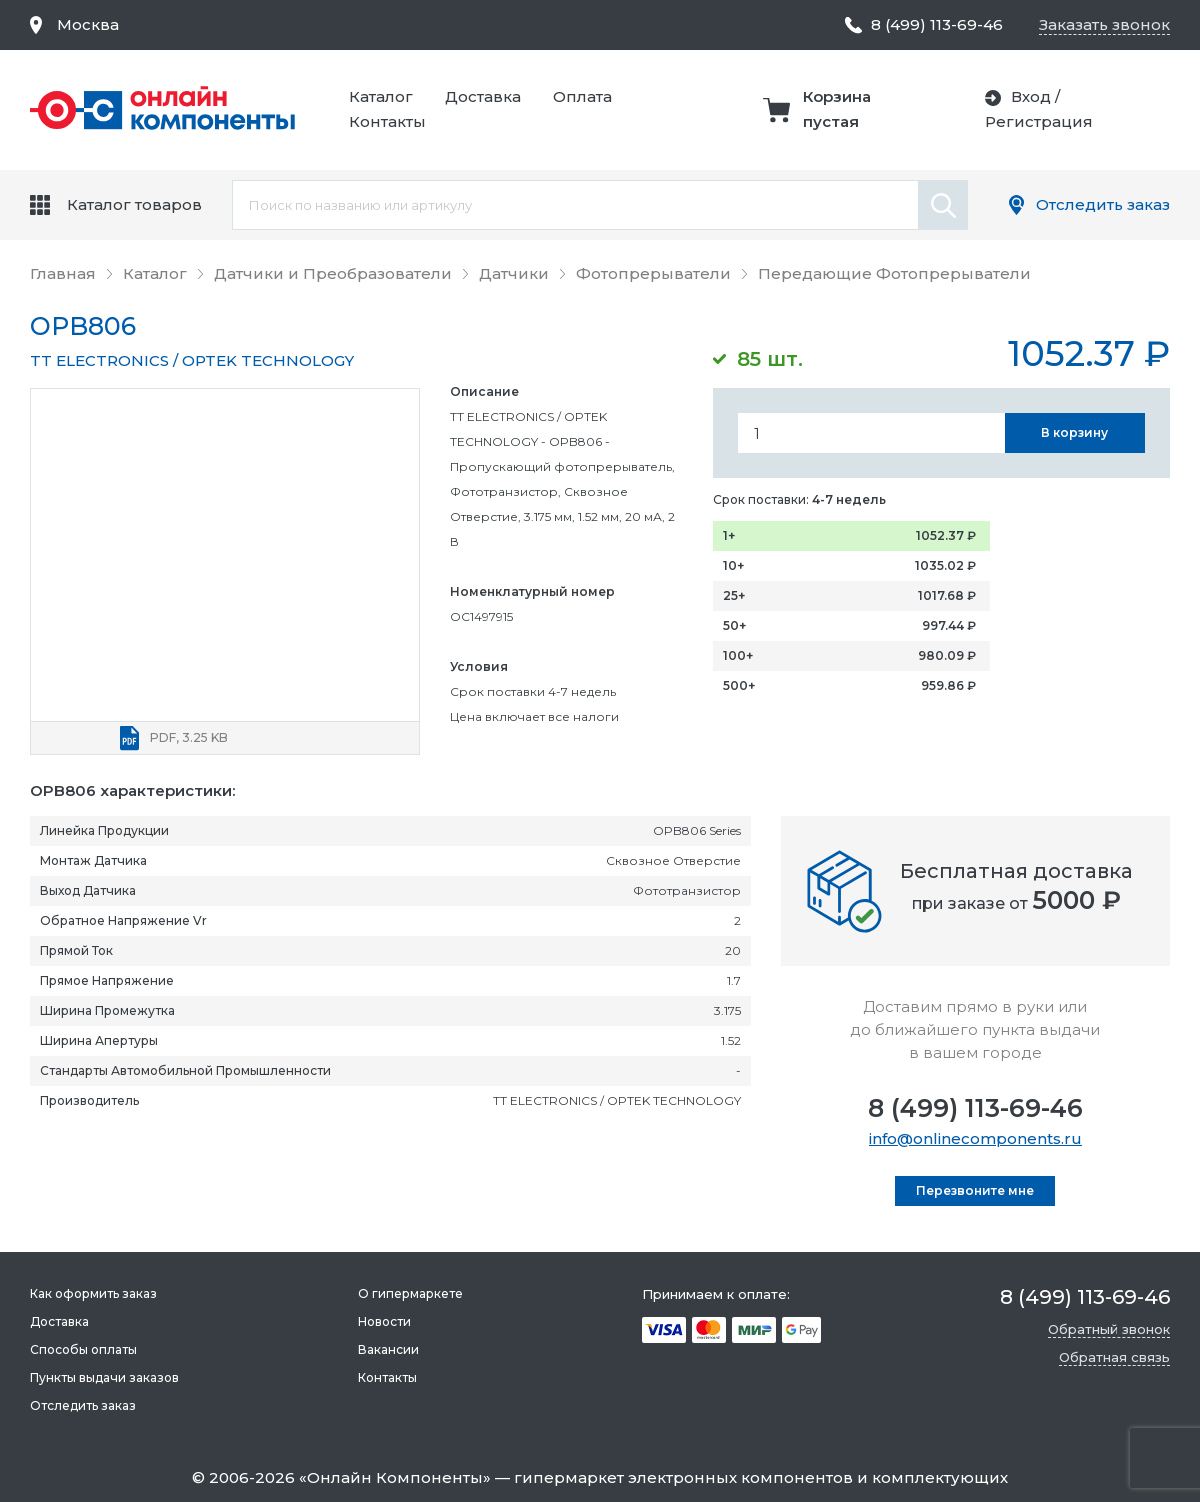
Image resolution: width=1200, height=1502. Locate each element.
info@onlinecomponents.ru (975, 1138)
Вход (1031, 96)
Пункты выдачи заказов (104, 1377)
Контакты (387, 121)
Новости (384, 1321)
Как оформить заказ (93, 1293)
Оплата (582, 96)
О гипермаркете (410, 1293)
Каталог (381, 96)
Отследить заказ (1103, 204)
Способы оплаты (83, 1349)
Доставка (483, 96)
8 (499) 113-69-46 (975, 1108)
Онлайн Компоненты (395, 1477)
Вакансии (388, 1349)
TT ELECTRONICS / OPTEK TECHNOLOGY (192, 360)
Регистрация (1039, 121)
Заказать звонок (1104, 24)
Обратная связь (1114, 1357)
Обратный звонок (1109, 1329)
